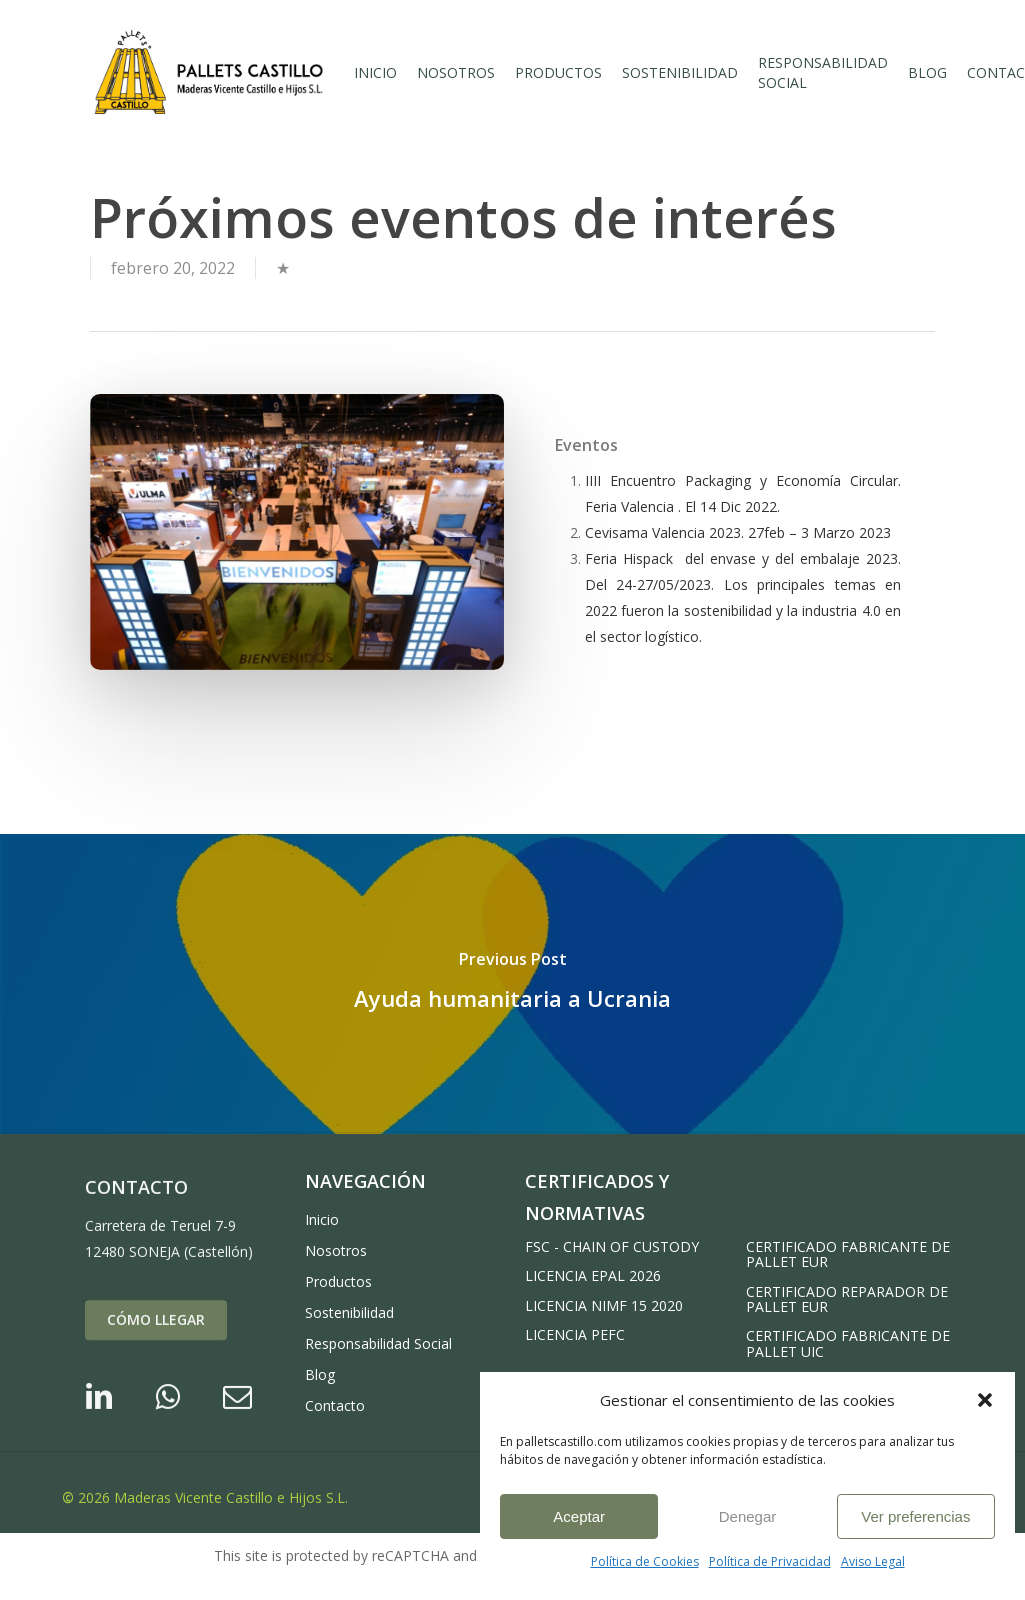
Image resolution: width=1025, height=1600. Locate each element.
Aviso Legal (873, 1561)
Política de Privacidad (770, 1561)
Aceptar (579, 1516)
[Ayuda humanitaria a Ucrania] (512, 984)
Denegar (748, 1516)
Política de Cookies (645, 1561)
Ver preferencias (915, 1516)
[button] (985, 1400)
